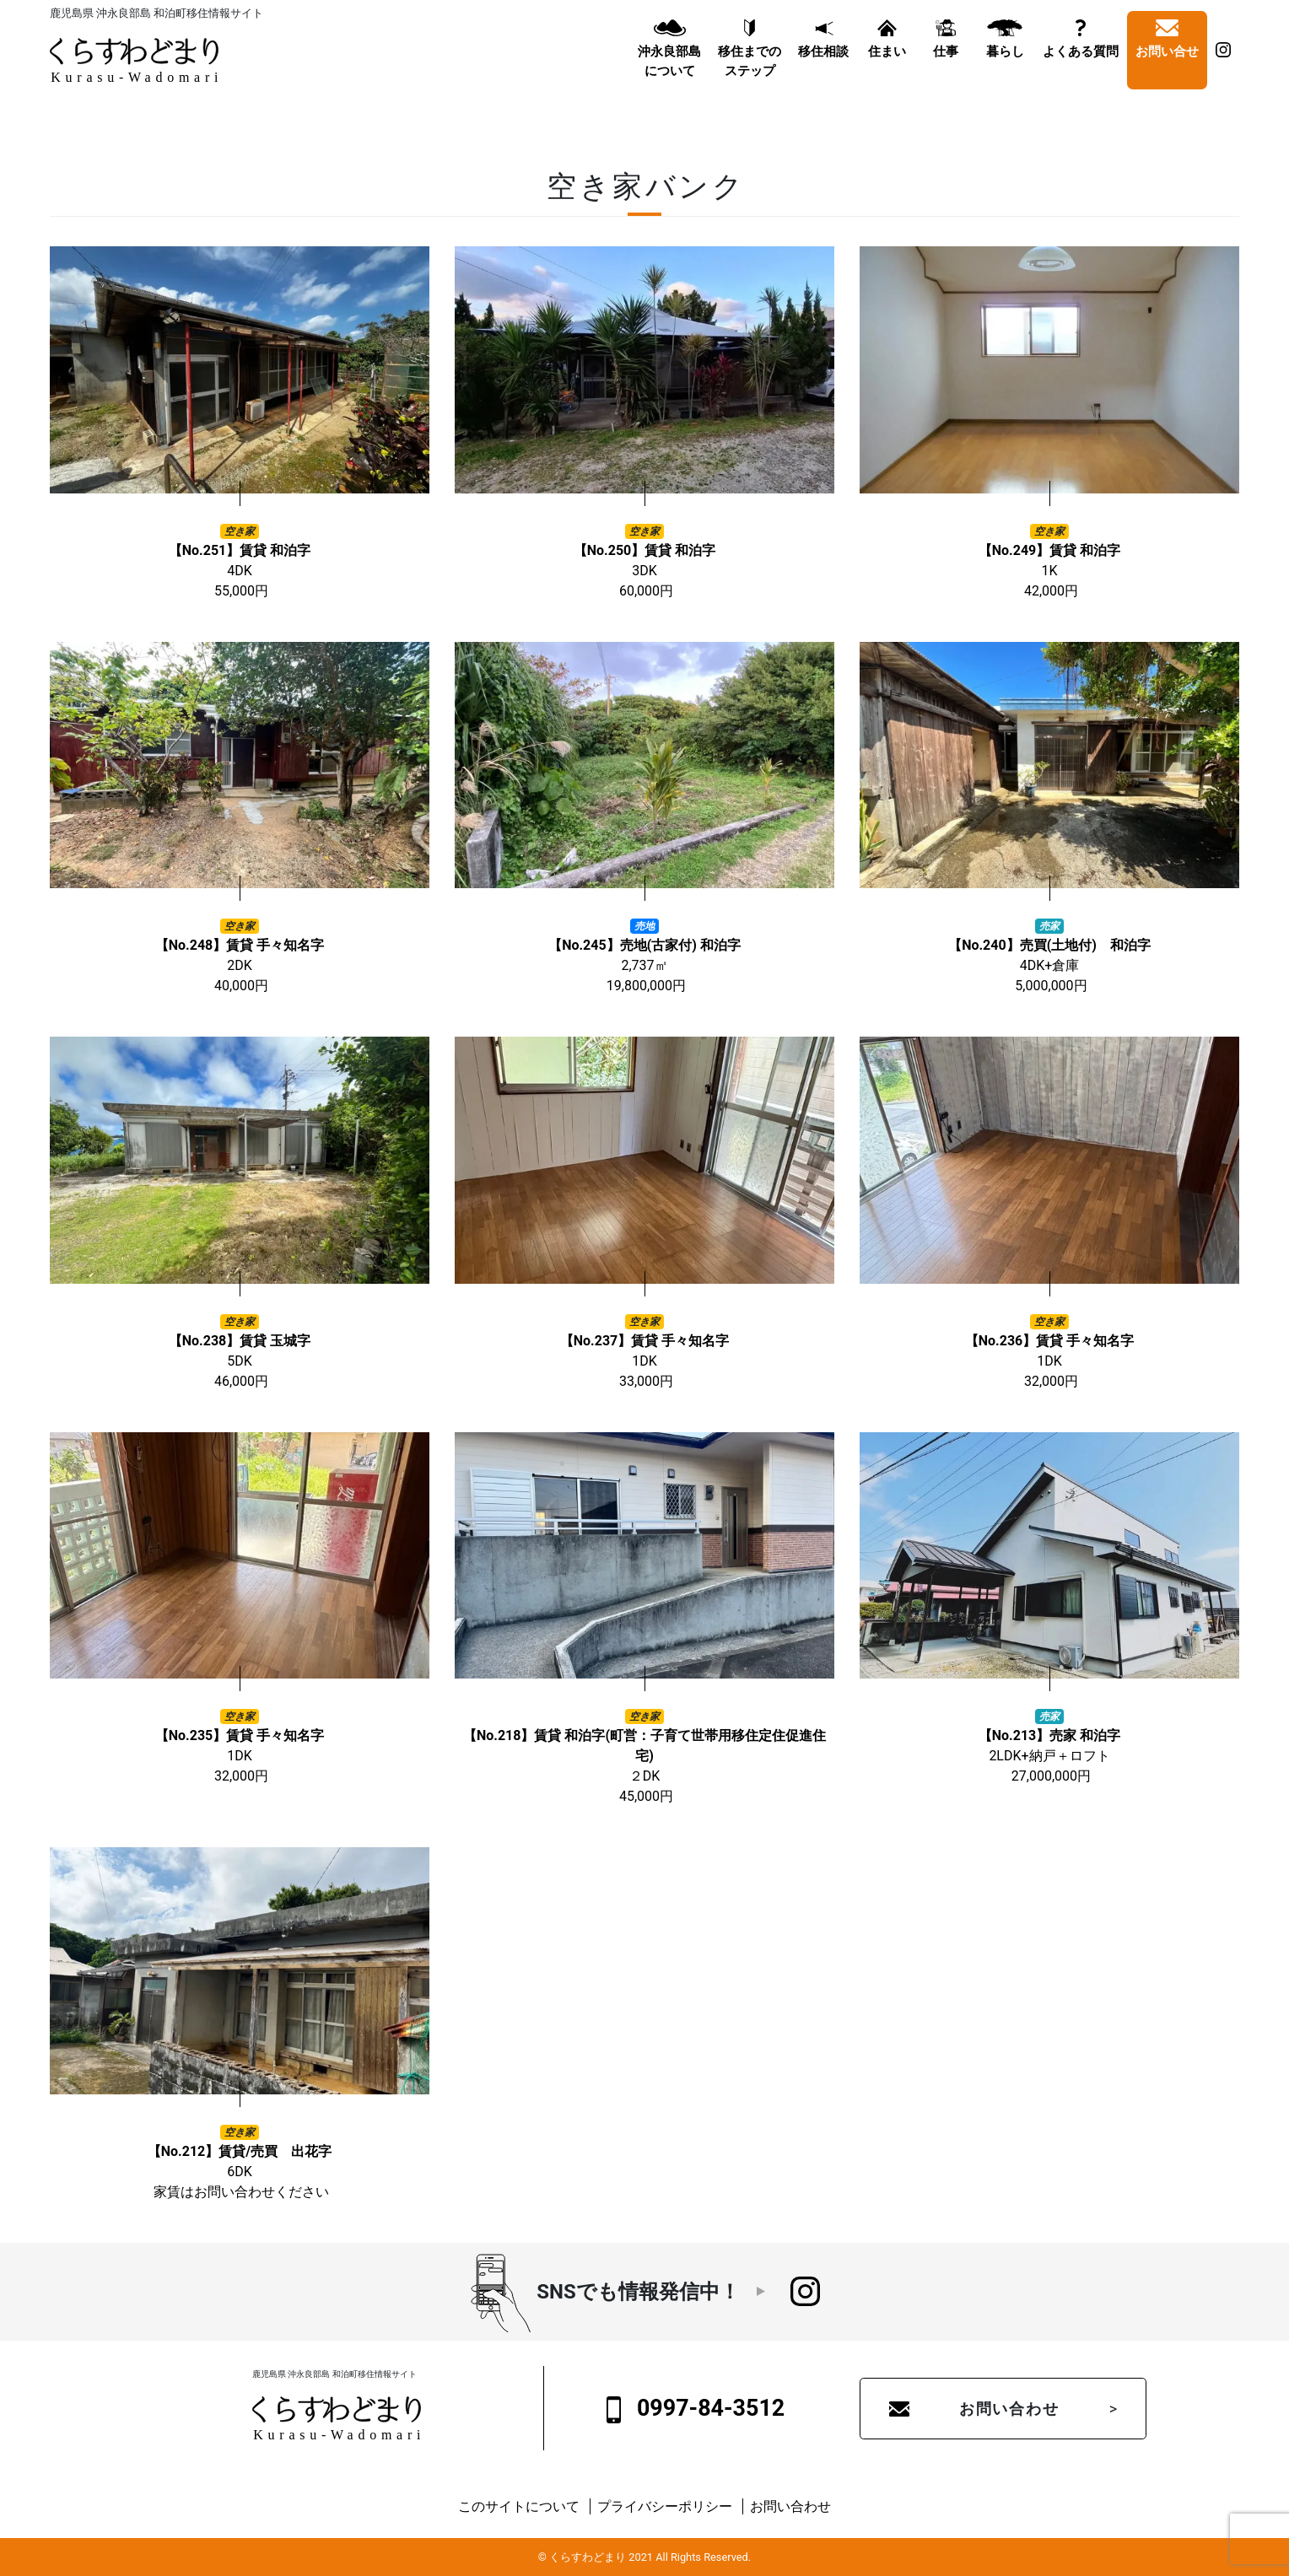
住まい (887, 65)
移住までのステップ (749, 74)
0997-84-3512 (696, 2409)
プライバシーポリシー (664, 2506)
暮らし (1005, 65)
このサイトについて (519, 2506)
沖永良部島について (669, 74)
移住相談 (823, 65)
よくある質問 (1081, 65)
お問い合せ (1167, 65)
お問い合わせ (1009, 2408)
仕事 (945, 65)
